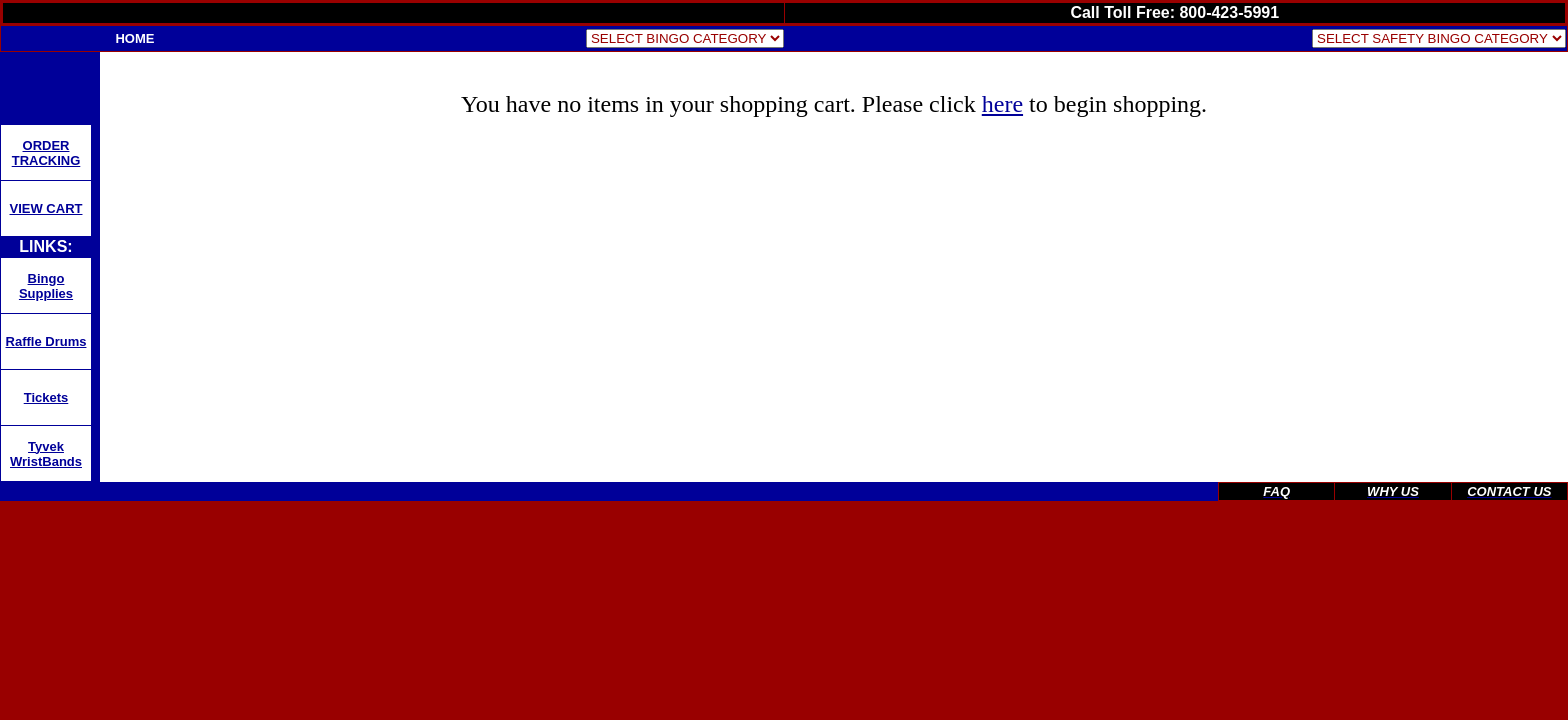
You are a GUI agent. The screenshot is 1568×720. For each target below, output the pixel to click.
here (1002, 104)
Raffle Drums (46, 341)
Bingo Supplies (46, 286)
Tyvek (46, 446)
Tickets (46, 397)
